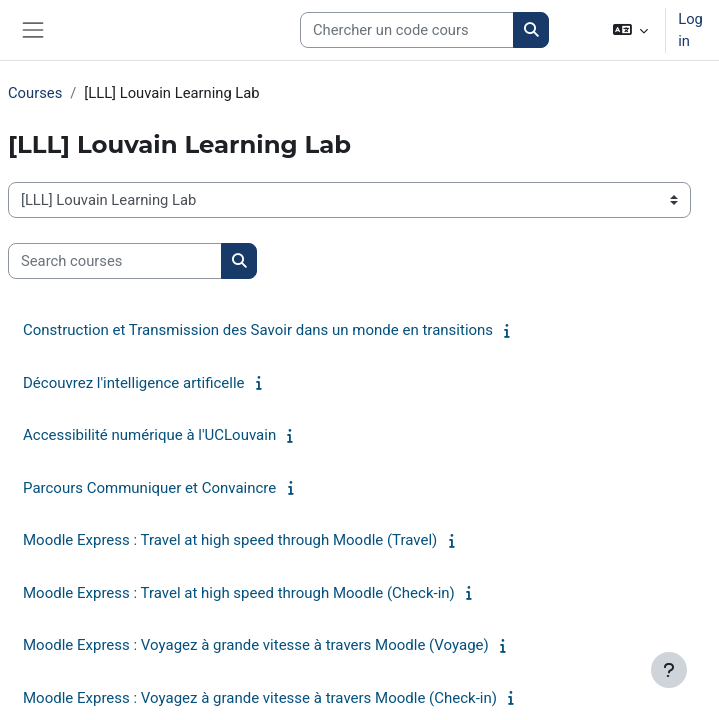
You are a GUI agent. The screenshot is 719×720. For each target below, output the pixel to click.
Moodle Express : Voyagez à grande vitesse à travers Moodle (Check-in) (260, 698)
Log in (690, 30)
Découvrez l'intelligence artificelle (134, 383)
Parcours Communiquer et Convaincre (149, 488)
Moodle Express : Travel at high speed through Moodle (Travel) (230, 540)
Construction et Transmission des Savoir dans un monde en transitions (258, 330)
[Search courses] (407, 30)
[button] (630, 30)
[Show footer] (669, 670)
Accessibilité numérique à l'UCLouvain (149, 435)
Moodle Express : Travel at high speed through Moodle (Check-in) (239, 593)
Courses (35, 93)
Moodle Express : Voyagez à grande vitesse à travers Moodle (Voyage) (256, 645)
